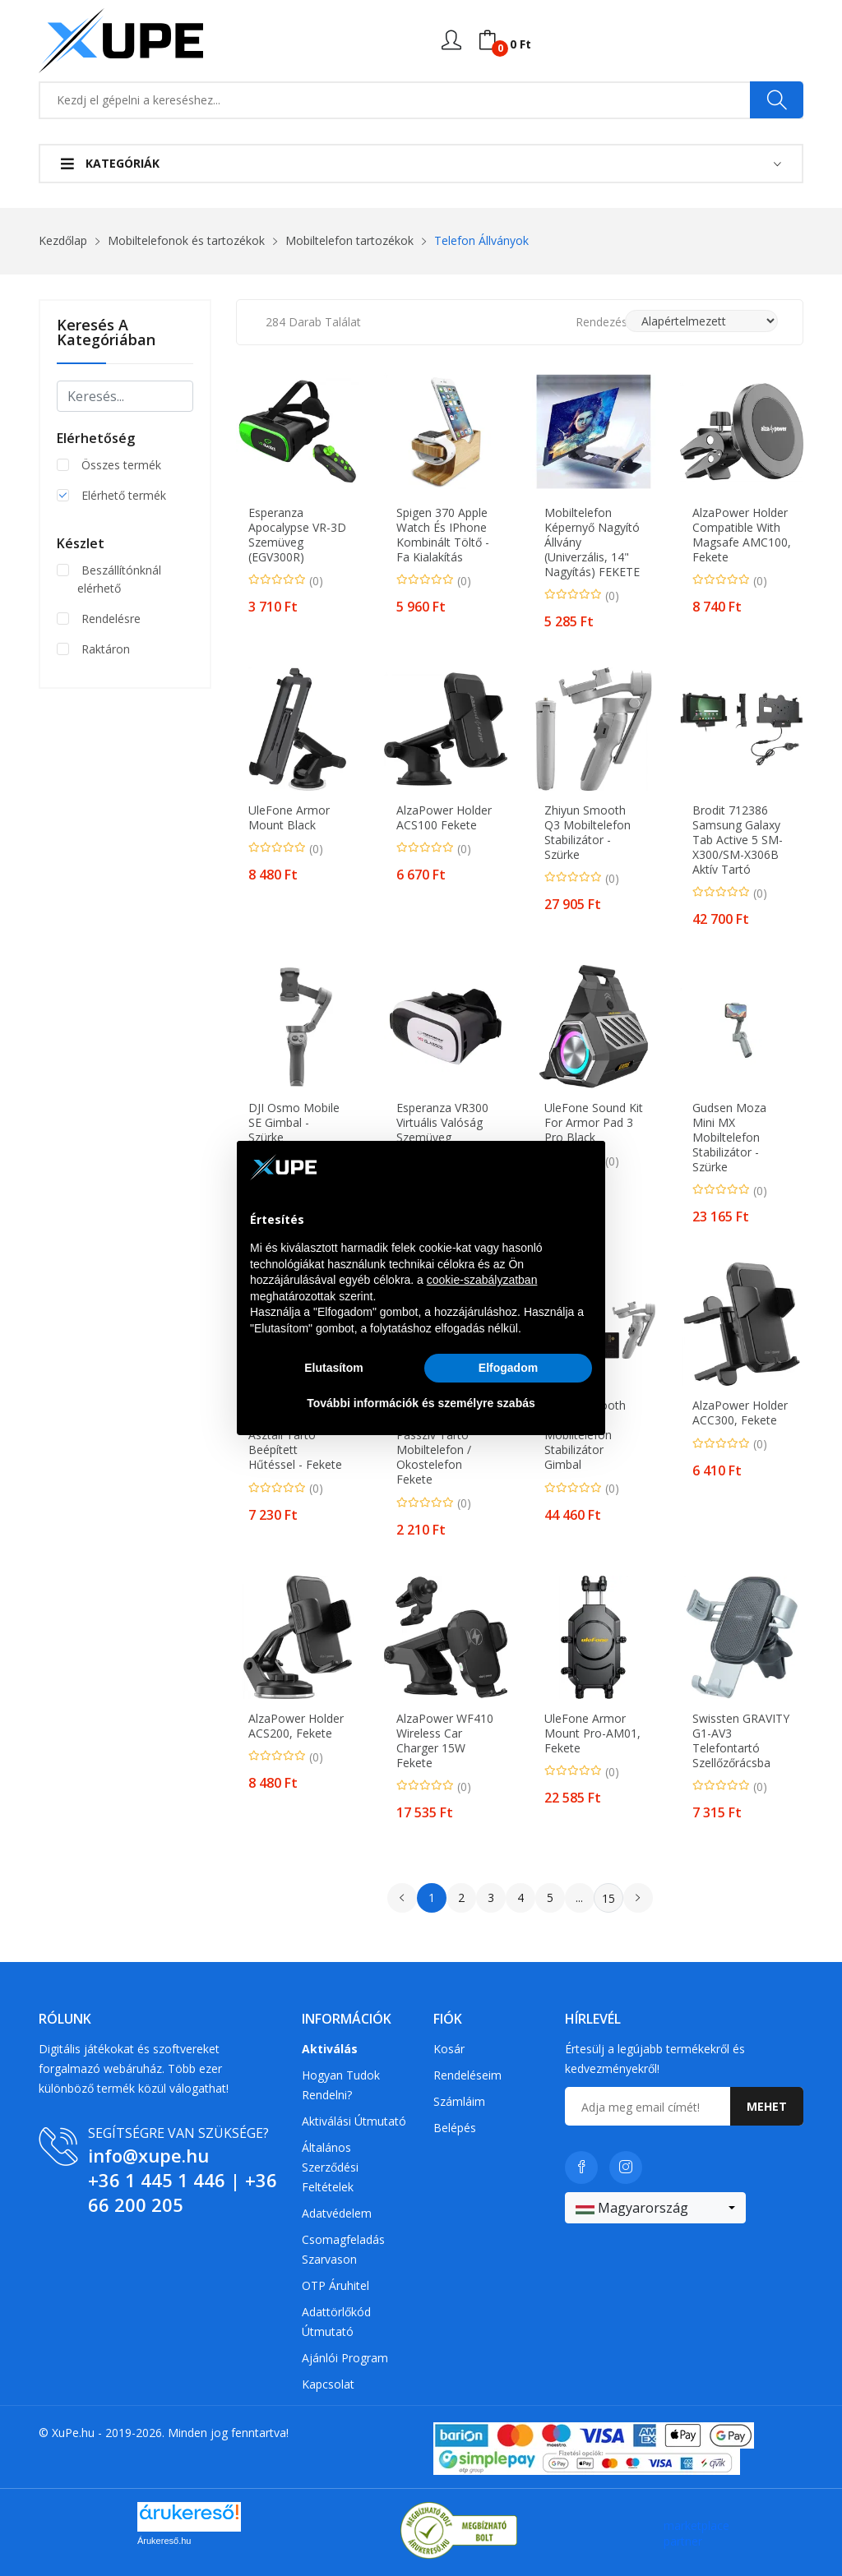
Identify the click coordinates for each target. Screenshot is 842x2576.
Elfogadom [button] (508, 1367)
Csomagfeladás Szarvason (343, 2249)
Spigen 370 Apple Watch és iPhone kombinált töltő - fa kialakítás (442, 535)
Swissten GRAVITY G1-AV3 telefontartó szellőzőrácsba (740, 1740)
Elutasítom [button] (333, 1367)
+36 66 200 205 (182, 2192)
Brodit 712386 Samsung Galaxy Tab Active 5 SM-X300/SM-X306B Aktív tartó (737, 840)
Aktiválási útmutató (354, 2121)
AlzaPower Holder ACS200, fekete (296, 1726)
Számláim (459, 2101)
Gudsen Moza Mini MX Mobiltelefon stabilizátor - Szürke (729, 1138)
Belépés (454, 2127)
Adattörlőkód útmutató (336, 2321)
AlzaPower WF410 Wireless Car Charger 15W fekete (444, 1740)
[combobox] (655, 2207)
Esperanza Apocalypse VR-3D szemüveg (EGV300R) (297, 535)
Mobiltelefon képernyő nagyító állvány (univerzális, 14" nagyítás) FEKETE (592, 542)
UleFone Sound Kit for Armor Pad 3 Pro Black (593, 1123)
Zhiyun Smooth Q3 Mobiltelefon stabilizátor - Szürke (587, 832)
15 (608, 1898)
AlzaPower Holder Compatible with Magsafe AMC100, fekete (741, 535)
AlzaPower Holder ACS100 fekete (444, 818)
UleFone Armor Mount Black (289, 818)
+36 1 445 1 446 (156, 2179)
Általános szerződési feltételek (330, 2167)
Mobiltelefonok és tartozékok (186, 240)
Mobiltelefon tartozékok (349, 240)
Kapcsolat (328, 2384)
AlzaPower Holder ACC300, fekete (740, 1413)
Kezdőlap (63, 240)
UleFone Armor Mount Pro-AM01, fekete (592, 1733)
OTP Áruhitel (335, 2285)
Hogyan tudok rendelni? (341, 2085)
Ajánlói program (345, 2358)
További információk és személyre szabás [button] (421, 1403)
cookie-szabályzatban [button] (482, 1279)
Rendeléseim (467, 2075)
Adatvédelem (337, 2213)
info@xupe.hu (148, 2155)
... (579, 1897)
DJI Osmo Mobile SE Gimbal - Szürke (294, 1123)
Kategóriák (110, 163)
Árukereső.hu (164, 2541)
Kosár (449, 2049)
